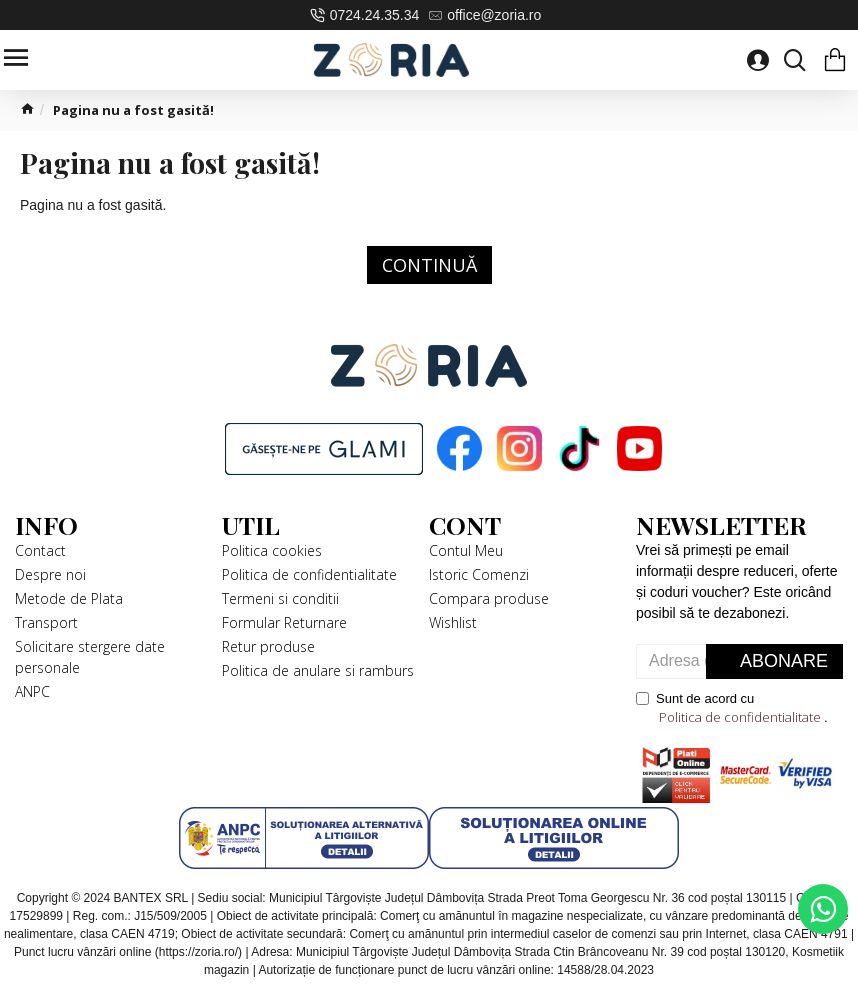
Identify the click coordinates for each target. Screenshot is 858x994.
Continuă (429, 265)
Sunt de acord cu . (732, 709)
